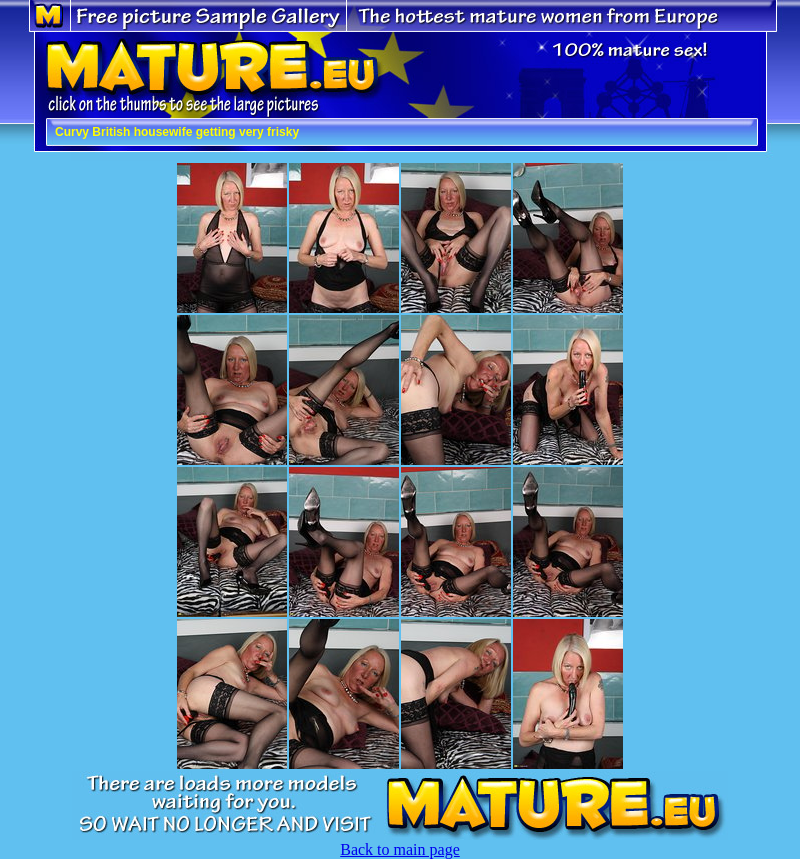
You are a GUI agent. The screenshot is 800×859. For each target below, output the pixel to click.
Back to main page (400, 849)
